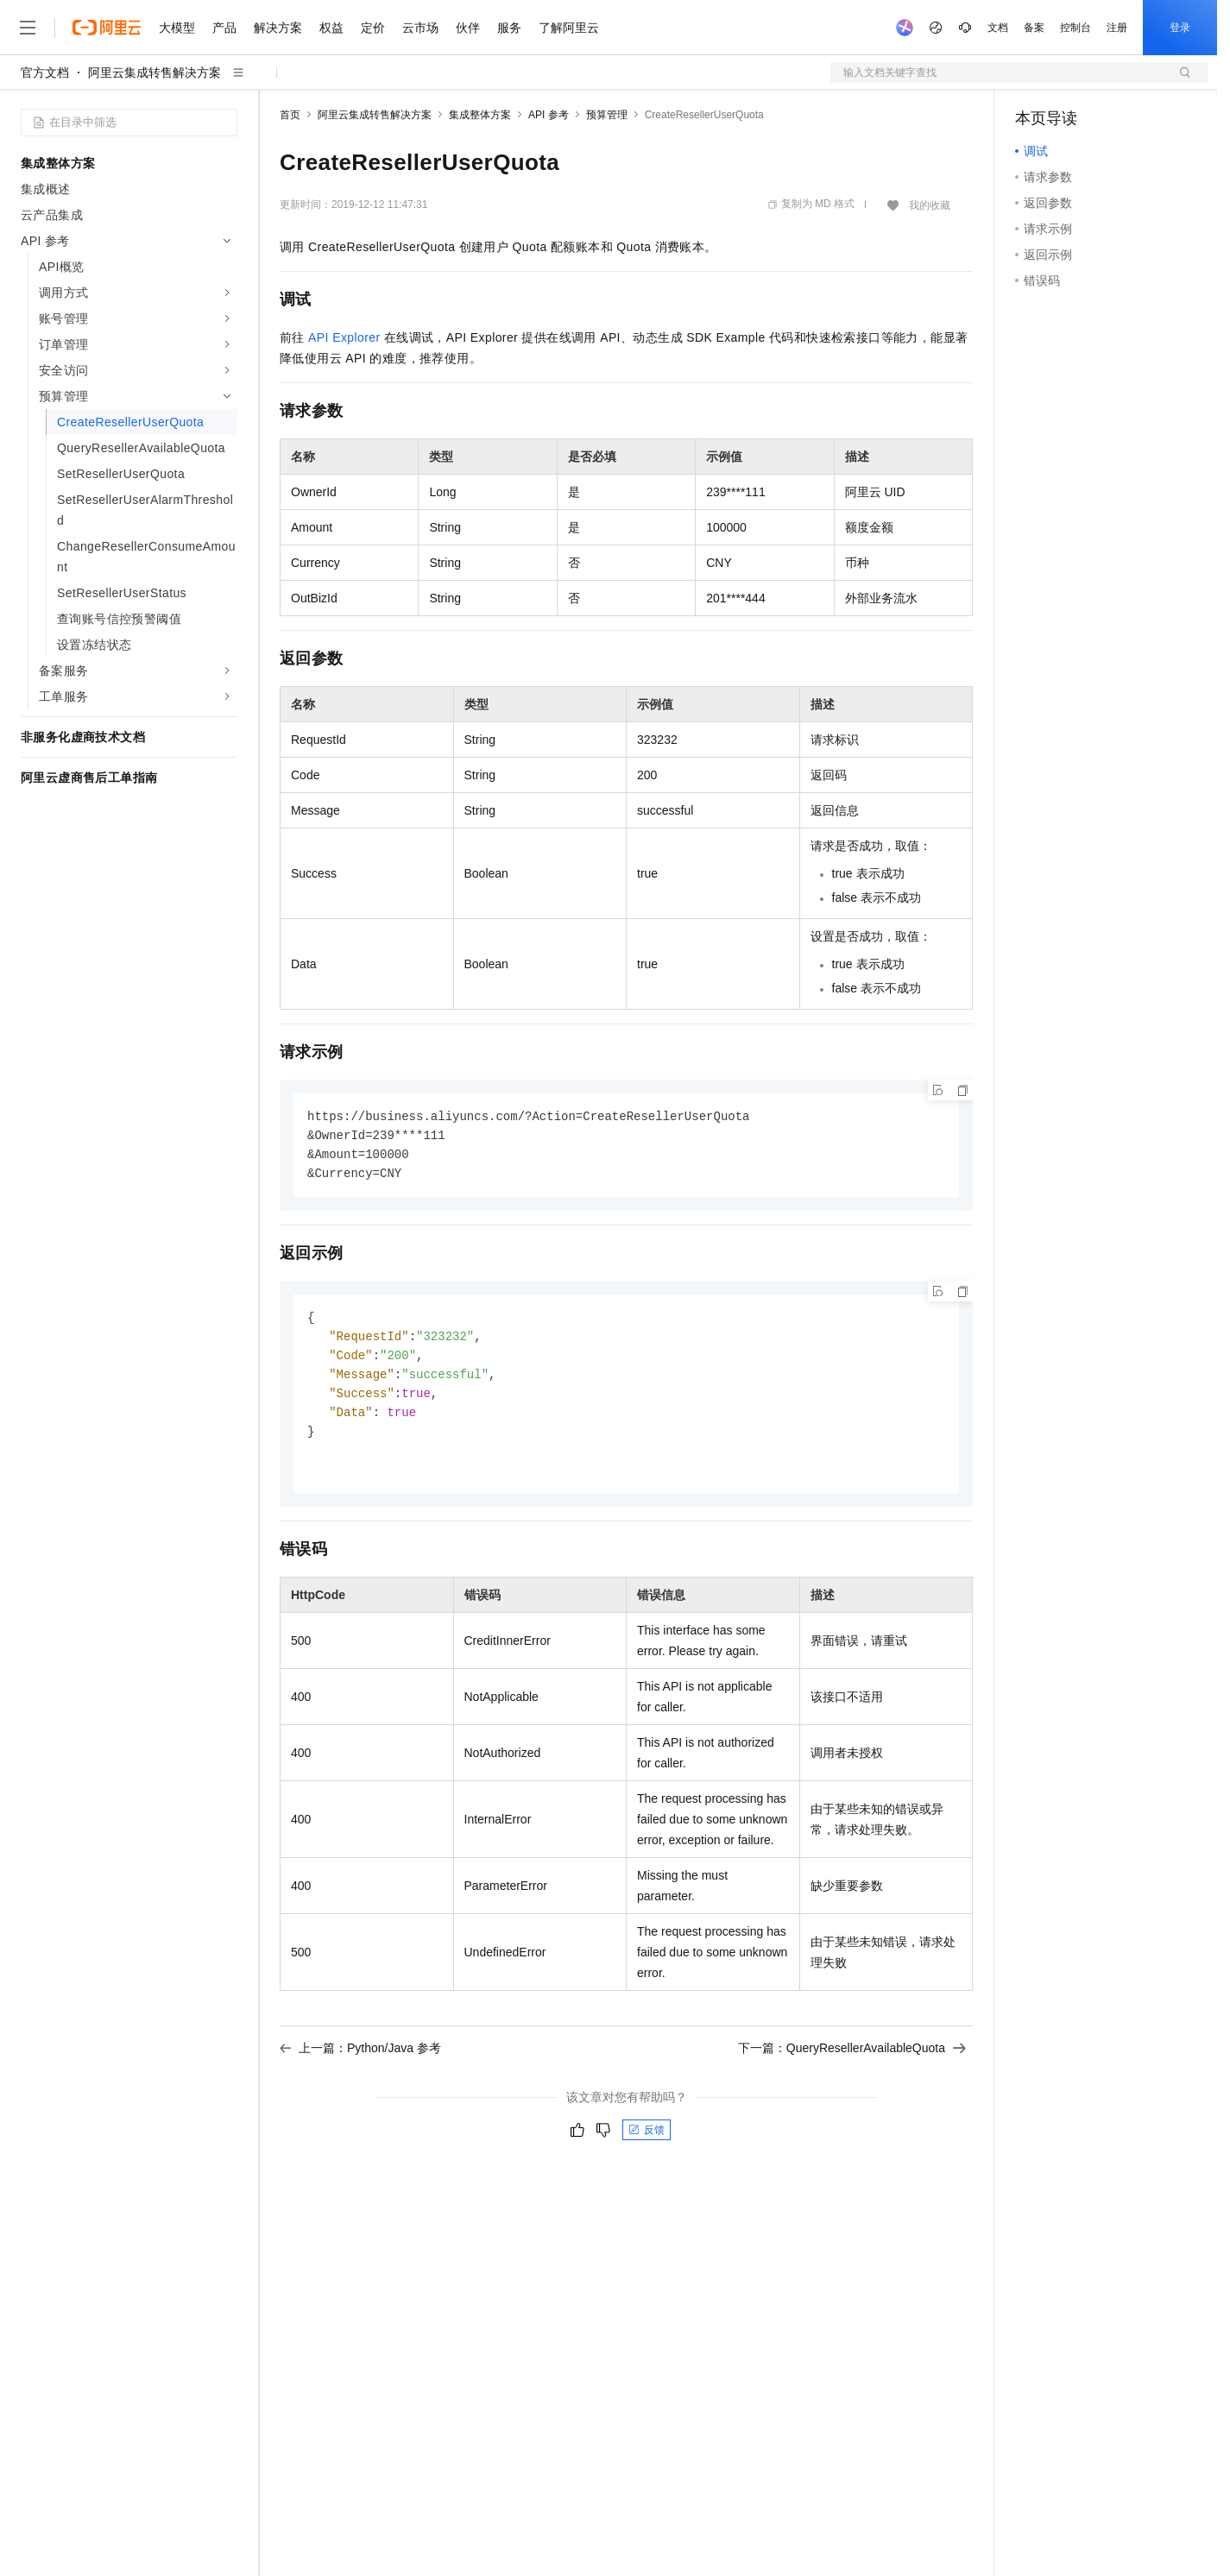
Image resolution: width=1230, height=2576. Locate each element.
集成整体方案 (480, 115)
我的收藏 (929, 205)
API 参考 (548, 115)
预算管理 (607, 115)
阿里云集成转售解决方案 (154, 72)
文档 (997, 28)
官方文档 (45, 72)
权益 (331, 28)
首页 (290, 115)
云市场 (420, 28)
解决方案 (278, 28)
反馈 (646, 2141)
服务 (509, 28)
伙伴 (468, 28)
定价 (373, 28)
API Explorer (344, 337)
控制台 (1075, 28)
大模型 (177, 28)
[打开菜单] (27, 27)
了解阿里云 (569, 28)
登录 (1180, 28)
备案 (1034, 28)
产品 (224, 28)
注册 (1117, 28)
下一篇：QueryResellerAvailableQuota (852, 2059)
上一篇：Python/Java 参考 (360, 2059)
